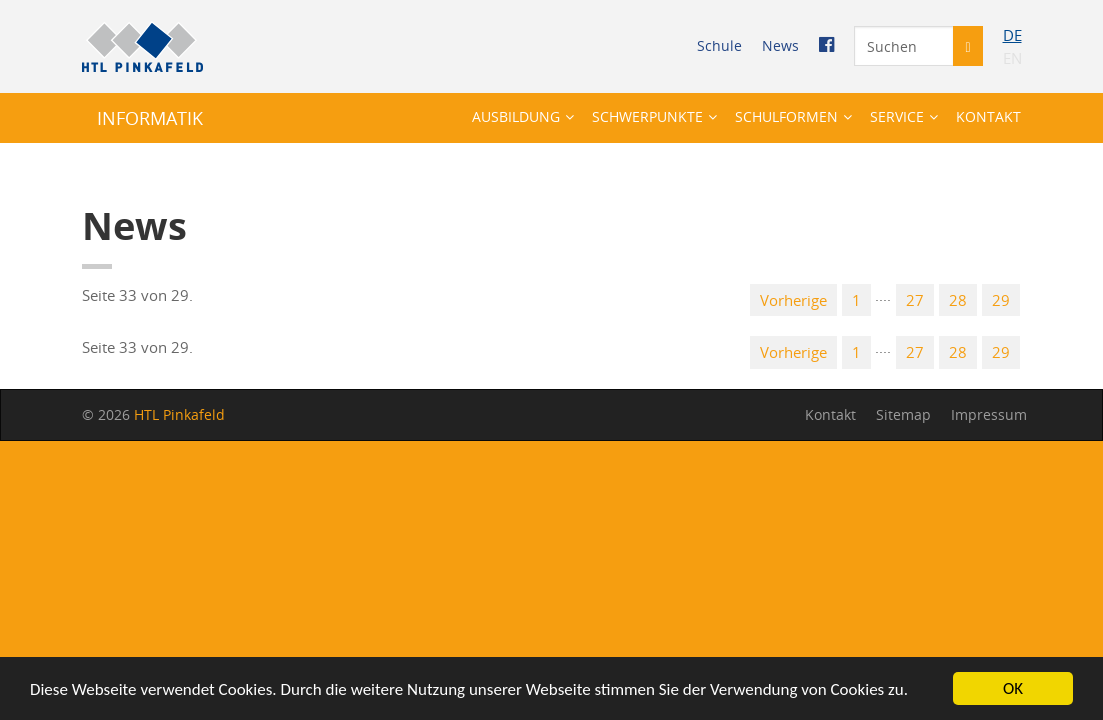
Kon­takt (988, 116)
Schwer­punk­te (647, 116)
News (780, 45)
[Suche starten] (967, 46)
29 (1001, 300)
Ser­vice (897, 116)
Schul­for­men (786, 116)
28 (958, 300)
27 (915, 300)
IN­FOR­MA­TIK (150, 118)
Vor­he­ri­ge (793, 300)
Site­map (903, 414)
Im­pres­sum (989, 414)
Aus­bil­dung (516, 116)
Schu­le (719, 45)
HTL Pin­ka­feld (179, 414)
